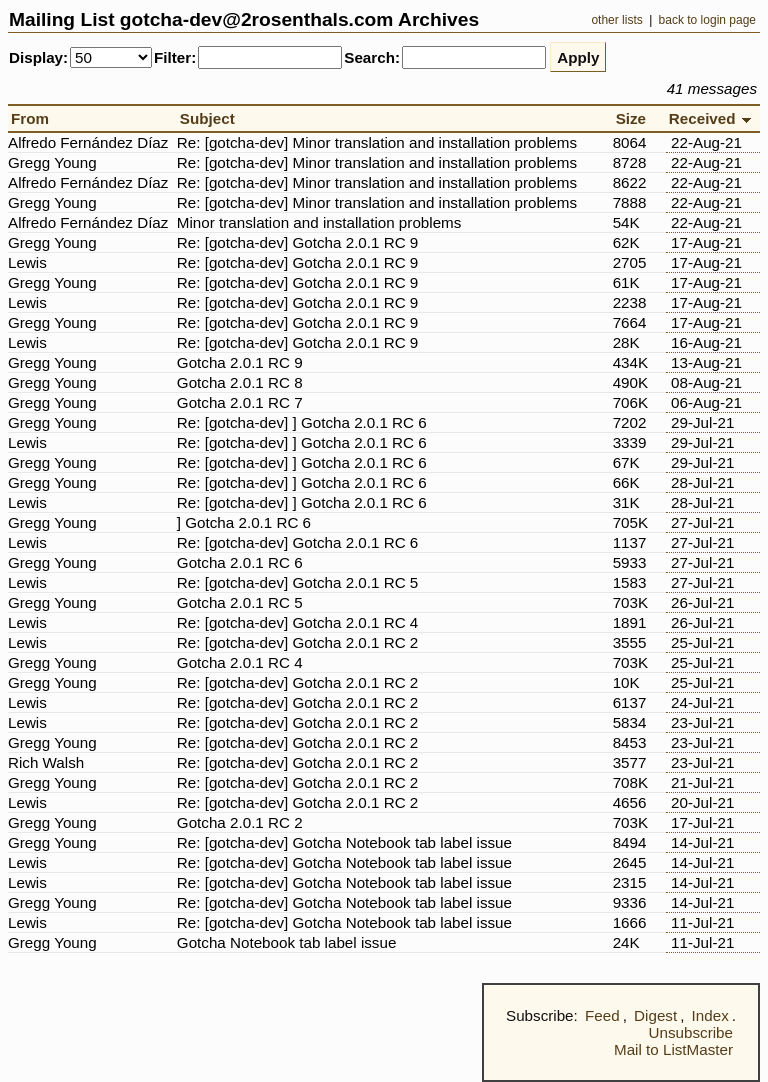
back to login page (707, 20)
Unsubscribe (691, 1032)
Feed (602, 1015)
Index (710, 1015)
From (34, 118)
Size (635, 118)
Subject (211, 118)
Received (713, 118)
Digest (655, 1015)
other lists (616, 20)
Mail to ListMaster (673, 1049)
